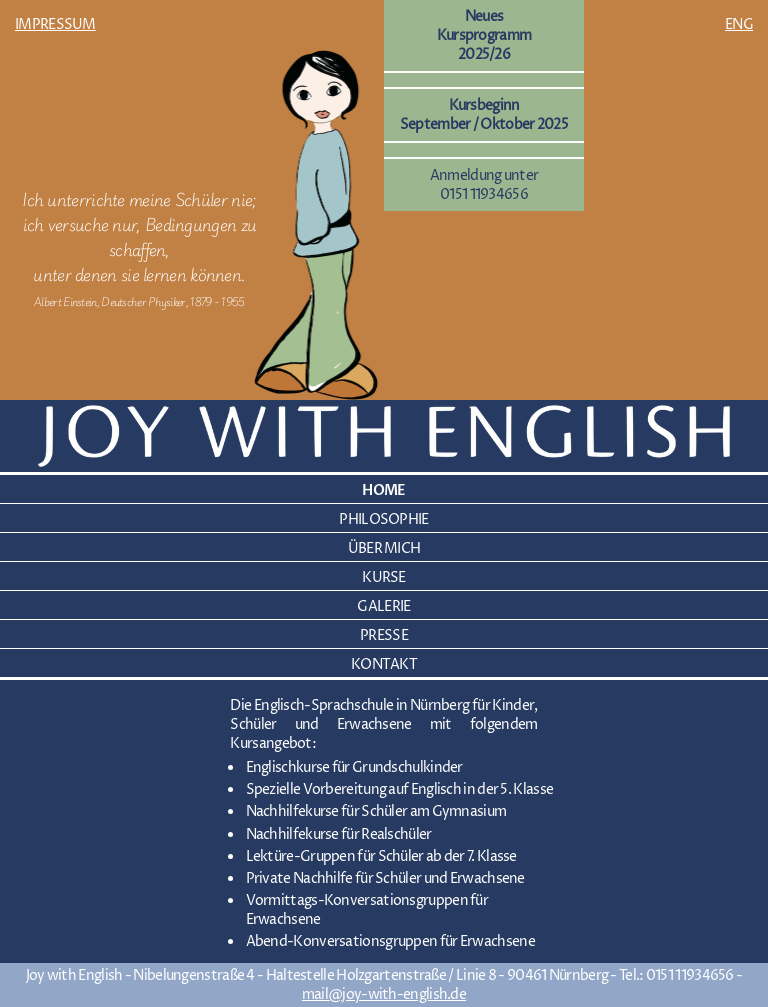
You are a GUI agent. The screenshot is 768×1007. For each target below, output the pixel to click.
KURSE (384, 577)
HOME (383, 490)
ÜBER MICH (384, 548)
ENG (739, 24)
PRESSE (384, 635)
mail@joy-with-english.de (384, 994)
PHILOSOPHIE (383, 519)
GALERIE (383, 606)
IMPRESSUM (55, 24)
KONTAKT (384, 664)
